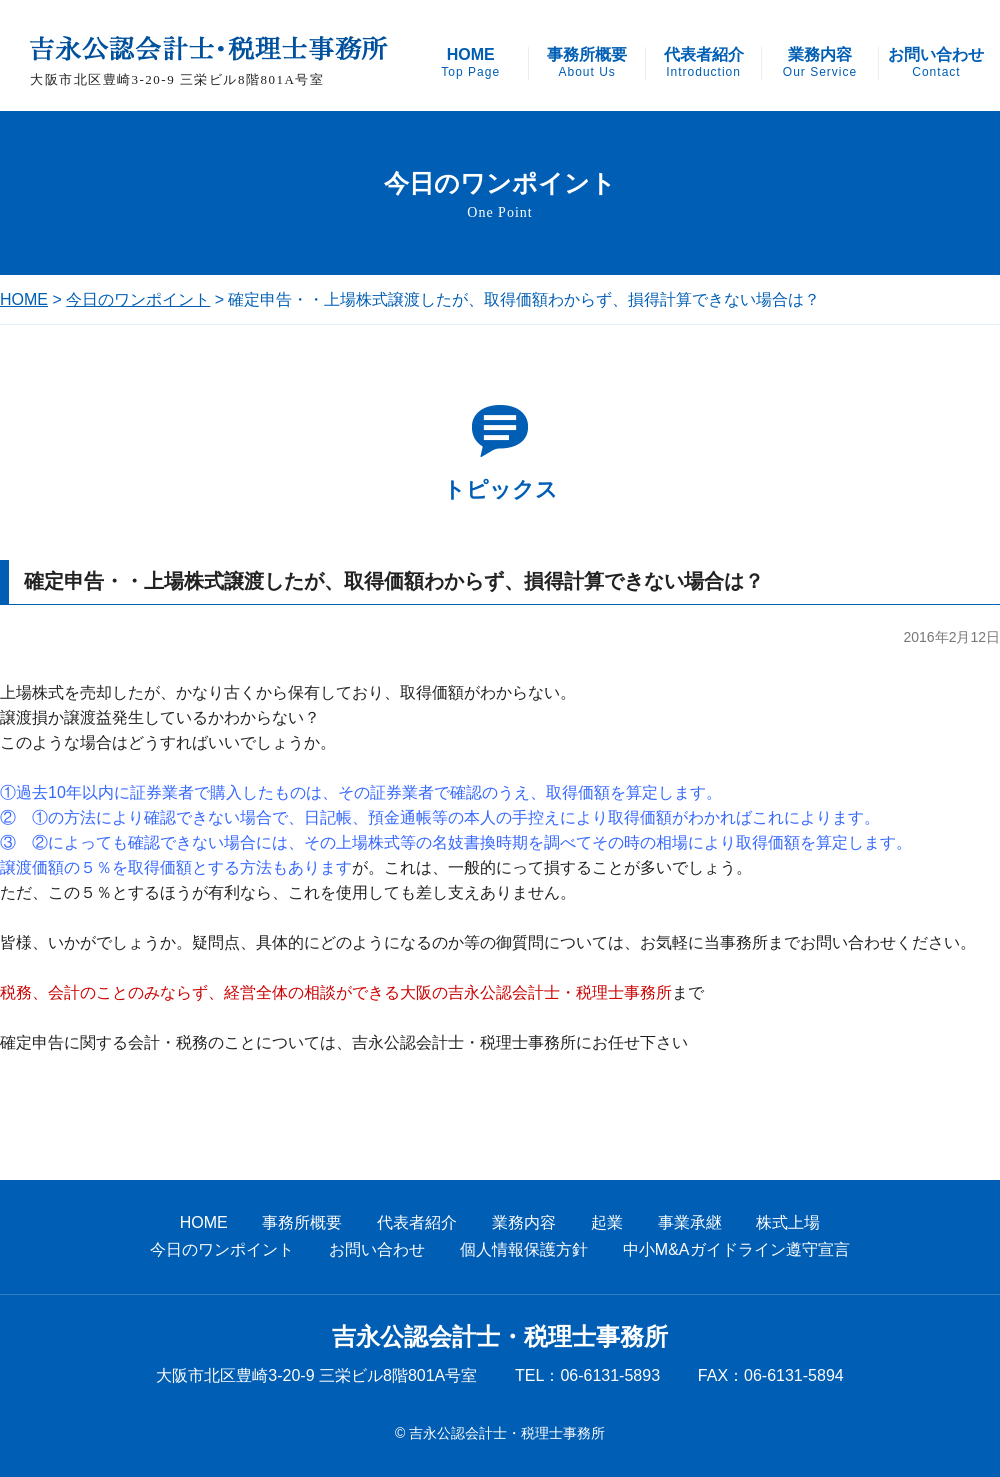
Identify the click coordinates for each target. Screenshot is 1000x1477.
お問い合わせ (936, 63)
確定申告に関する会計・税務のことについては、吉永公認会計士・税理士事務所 (288, 1042)
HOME (470, 63)
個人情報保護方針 (524, 1249)
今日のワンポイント (138, 299)
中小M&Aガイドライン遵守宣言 (736, 1249)
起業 (607, 1222)
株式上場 (788, 1222)
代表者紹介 (704, 63)
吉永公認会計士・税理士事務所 (500, 1337)
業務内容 (820, 63)
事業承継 (690, 1222)
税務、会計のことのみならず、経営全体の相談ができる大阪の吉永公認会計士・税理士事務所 (336, 992)
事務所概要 (587, 63)
